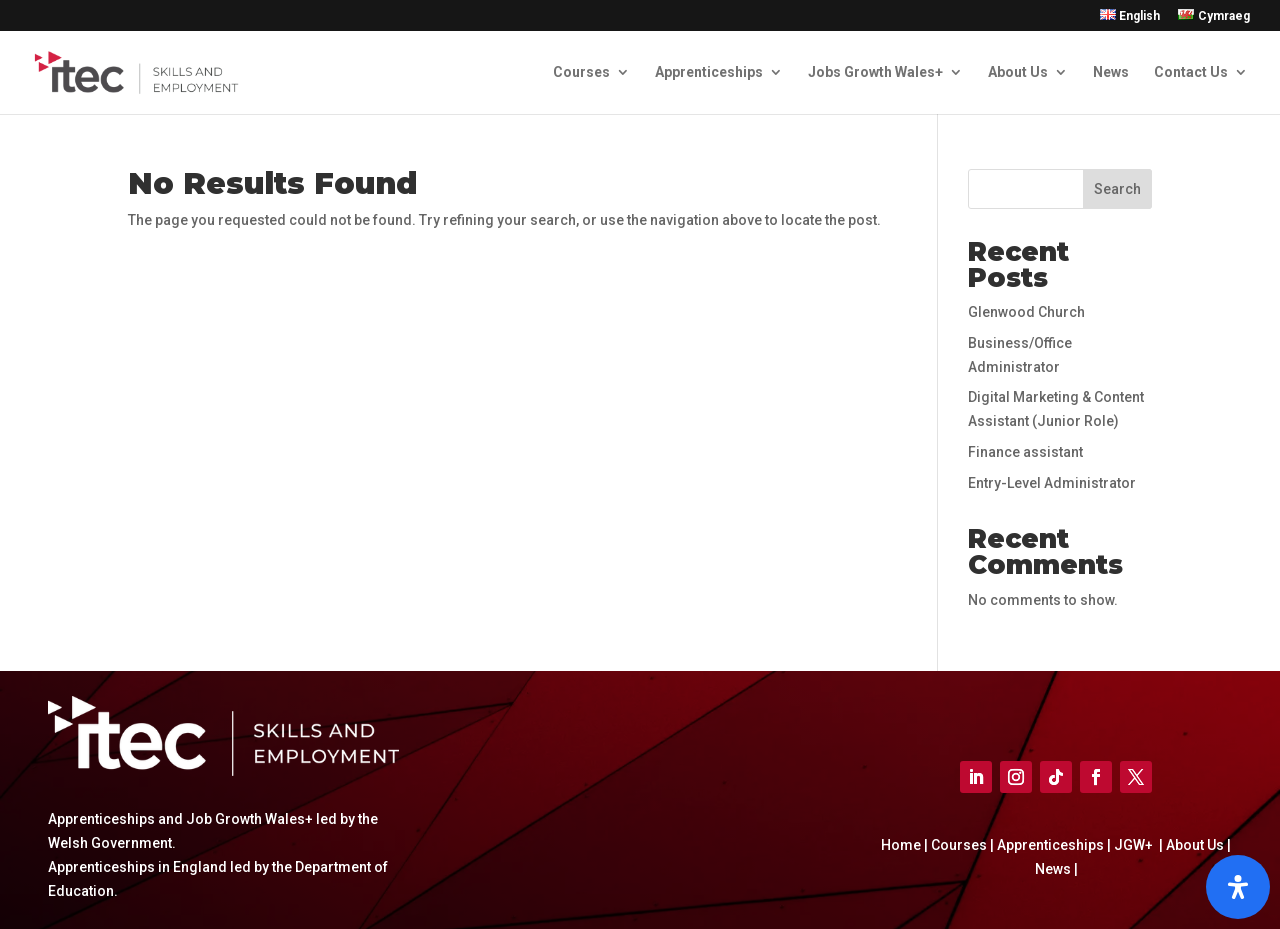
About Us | (1197, 845)
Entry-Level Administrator (1052, 483)
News (1111, 72)
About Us (1018, 72)
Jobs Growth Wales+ (875, 72)
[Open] (1238, 887)
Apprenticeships (709, 72)
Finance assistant (1025, 452)
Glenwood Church (1026, 312)
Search (1117, 189)
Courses (581, 72)
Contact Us (1191, 72)
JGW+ (1135, 845)
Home (902, 845)
